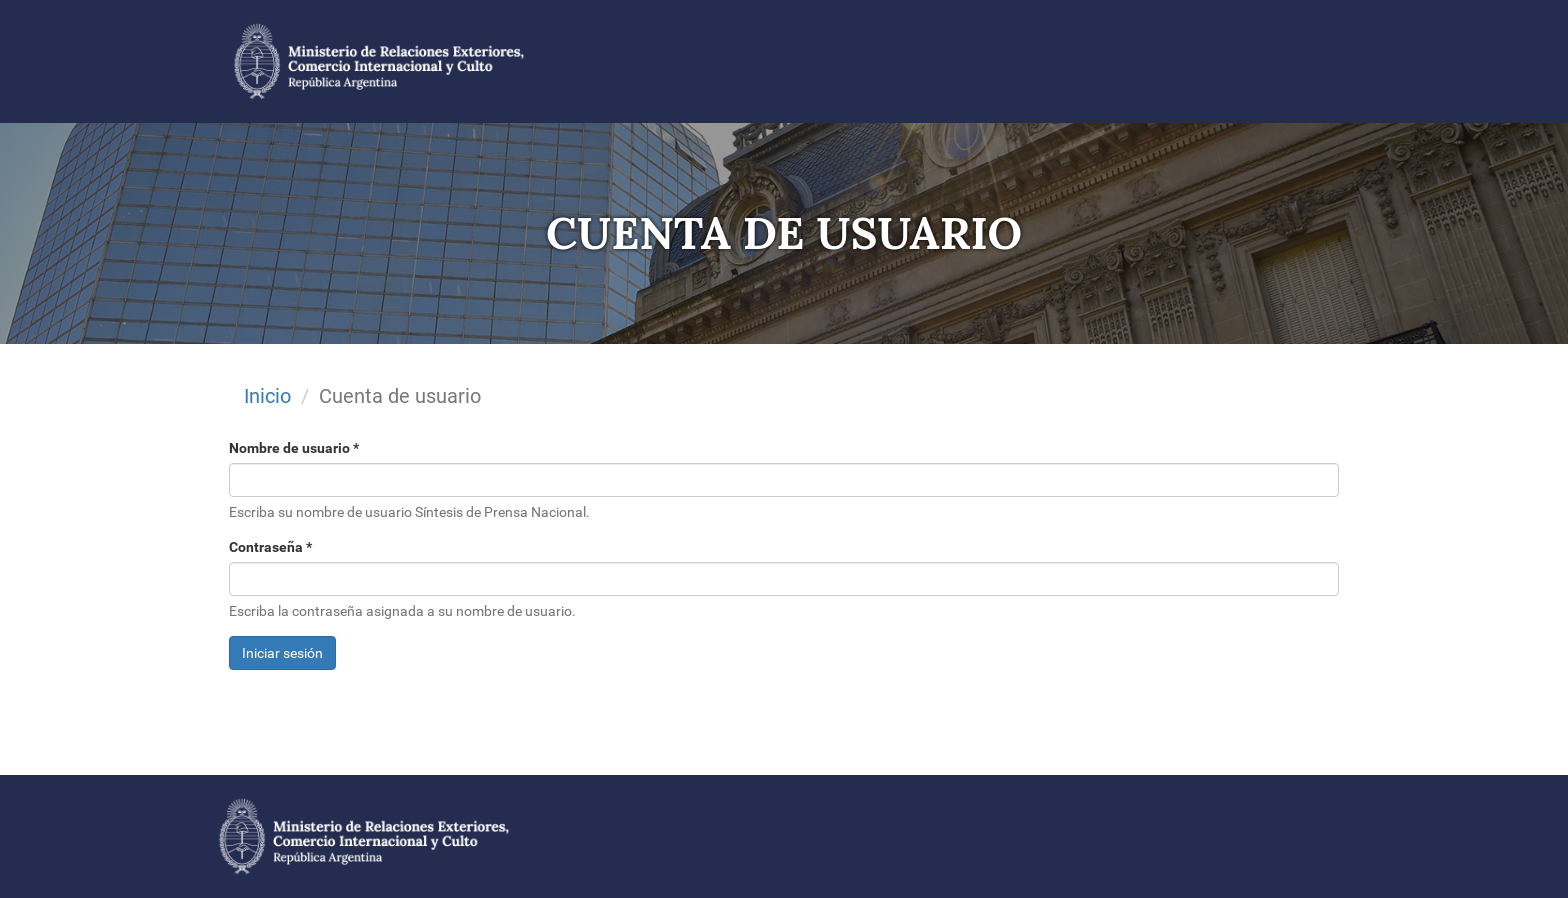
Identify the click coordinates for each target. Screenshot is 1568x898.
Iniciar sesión (282, 653)
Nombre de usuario (294, 448)
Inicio (267, 396)
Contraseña (270, 547)
